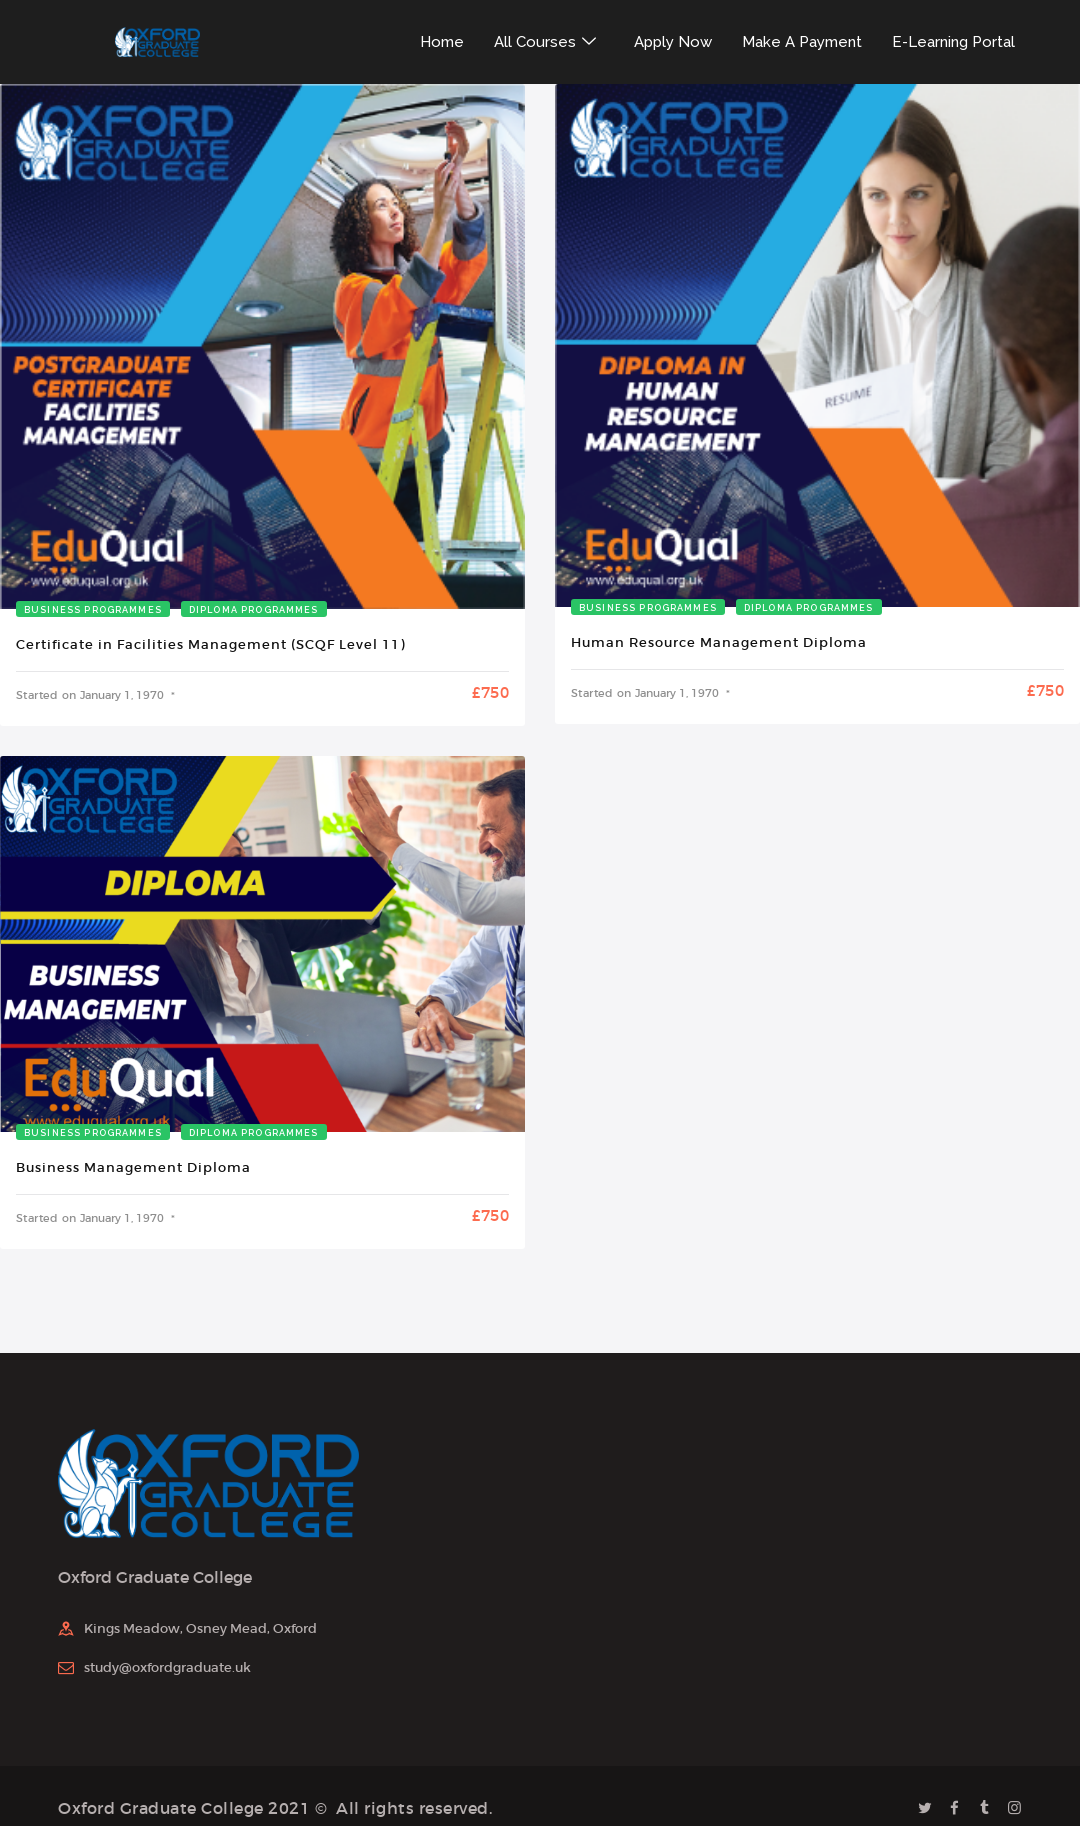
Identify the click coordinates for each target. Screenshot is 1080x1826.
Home (442, 42)
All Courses (546, 42)
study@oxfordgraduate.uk (167, 1667)
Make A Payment (802, 42)
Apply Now (673, 42)
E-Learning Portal (953, 42)
